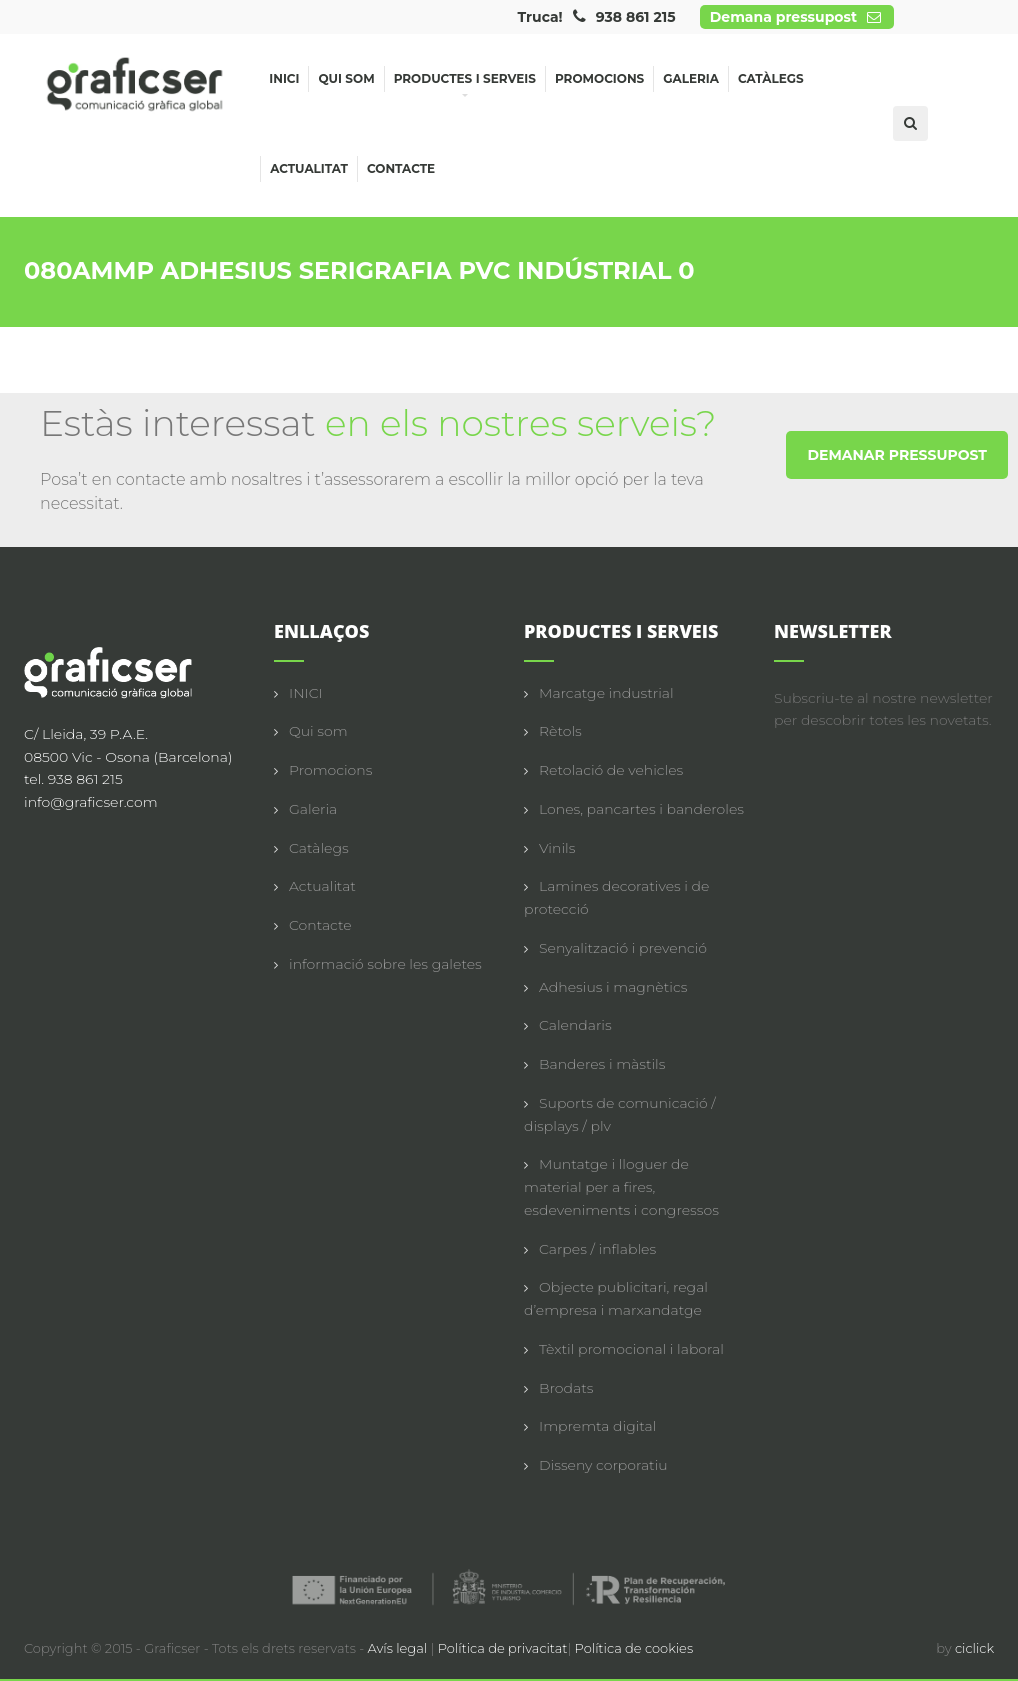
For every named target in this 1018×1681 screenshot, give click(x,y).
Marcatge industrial (606, 693)
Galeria (691, 78)
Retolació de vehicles (611, 770)
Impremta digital (597, 1426)
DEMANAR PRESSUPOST (897, 455)
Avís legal (399, 1648)
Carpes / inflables (597, 1249)
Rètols (560, 731)
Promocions (599, 78)
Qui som (346, 78)
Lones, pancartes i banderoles (641, 809)
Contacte (401, 168)
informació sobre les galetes (385, 964)
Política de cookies (634, 1648)
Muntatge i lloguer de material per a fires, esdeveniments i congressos (621, 1187)
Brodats (566, 1388)
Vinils (557, 848)
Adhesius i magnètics (613, 987)
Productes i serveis (465, 81)
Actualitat (309, 168)
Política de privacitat (503, 1648)
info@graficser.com (91, 802)
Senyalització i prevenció (623, 948)
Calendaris (575, 1025)
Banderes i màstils (602, 1064)
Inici (284, 78)
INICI (306, 693)
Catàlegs (771, 78)
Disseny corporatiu (603, 1465)
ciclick (974, 1648)
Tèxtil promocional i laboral (631, 1349)
